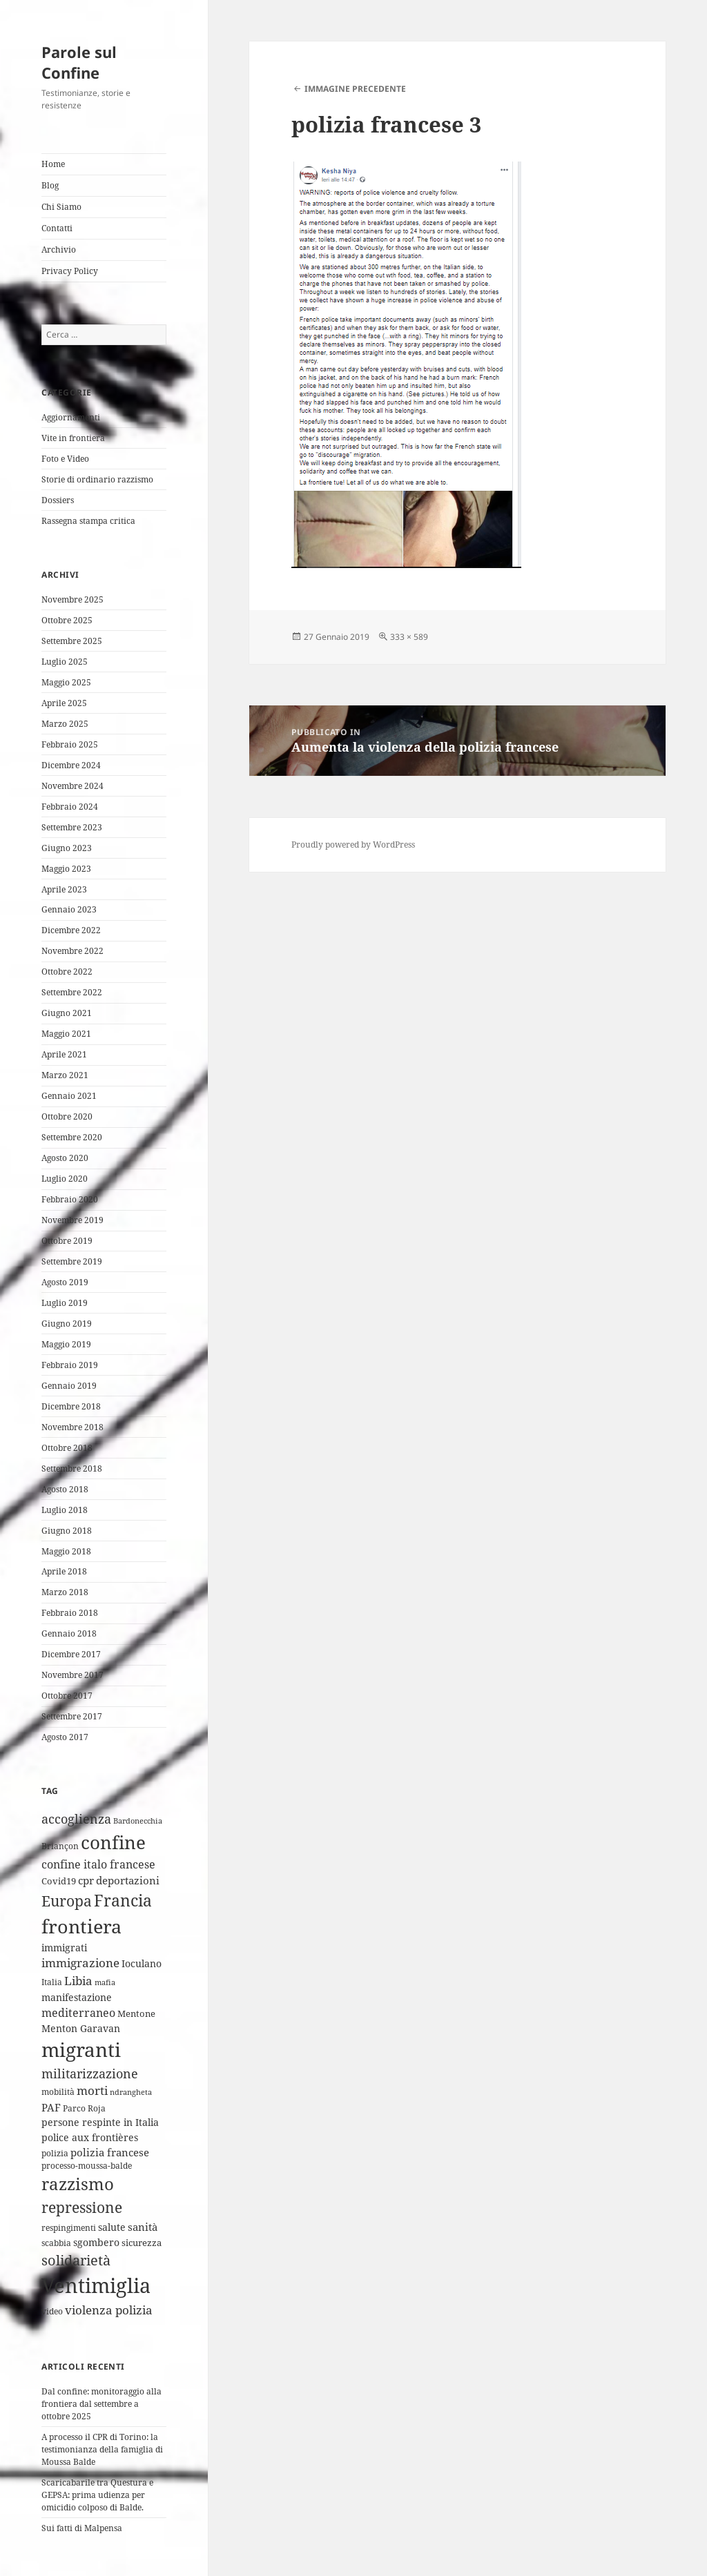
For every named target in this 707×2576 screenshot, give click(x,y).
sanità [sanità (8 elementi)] (142, 2227)
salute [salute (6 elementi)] (112, 2227)
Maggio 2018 (66, 1551)
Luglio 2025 (64, 661)
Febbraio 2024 (69, 806)
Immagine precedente (355, 89)
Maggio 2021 (66, 1034)
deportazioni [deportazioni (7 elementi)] (127, 1880)
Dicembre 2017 (71, 1654)
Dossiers (57, 500)
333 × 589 (409, 637)
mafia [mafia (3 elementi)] (105, 1982)
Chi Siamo (61, 207)
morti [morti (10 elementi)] (92, 2090)
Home (53, 164)
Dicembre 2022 (71, 930)
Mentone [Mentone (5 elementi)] (136, 2013)
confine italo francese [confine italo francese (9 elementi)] (98, 1864)
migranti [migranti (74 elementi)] (81, 2049)
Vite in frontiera (73, 438)
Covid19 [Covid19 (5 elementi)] (58, 1881)
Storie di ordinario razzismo (97, 479)
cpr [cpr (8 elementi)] (86, 1880)
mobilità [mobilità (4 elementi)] (58, 2092)
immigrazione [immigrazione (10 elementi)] (80, 1963)
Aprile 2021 (64, 1054)
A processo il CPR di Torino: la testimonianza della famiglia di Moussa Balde (102, 2449)
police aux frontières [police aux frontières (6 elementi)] (89, 2137)
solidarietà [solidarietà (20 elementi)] (75, 2260)
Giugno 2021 (66, 1013)
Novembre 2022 (72, 951)
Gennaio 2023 (69, 909)
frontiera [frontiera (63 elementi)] (81, 1926)
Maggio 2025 (66, 682)
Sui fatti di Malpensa (81, 2528)
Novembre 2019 (72, 1220)
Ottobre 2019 (67, 1241)
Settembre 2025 (71, 641)
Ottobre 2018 (67, 1448)
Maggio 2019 (66, 1344)
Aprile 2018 (64, 1571)
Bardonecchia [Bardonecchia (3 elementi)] (137, 1821)
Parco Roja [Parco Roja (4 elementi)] (84, 2108)
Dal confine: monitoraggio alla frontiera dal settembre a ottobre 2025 (101, 2403)
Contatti (56, 228)
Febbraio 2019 (69, 1365)
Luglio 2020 (64, 1178)
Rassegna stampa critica (88, 521)
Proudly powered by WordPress (353, 844)
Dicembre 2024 (71, 765)
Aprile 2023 (64, 889)
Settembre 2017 (71, 1716)
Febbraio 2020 (69, 1199)
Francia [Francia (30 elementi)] (123, 1900)
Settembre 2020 (71, 1137)
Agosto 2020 (64, 1158)
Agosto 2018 (64, 1489)
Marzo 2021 (64, 1075)
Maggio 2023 (66, 869)
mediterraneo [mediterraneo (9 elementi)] (78, 2012)
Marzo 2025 (64, 724)
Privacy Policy (69, 271)
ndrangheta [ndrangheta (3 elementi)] (131, 2092)
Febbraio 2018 (69, 1613)
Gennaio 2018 (69, 1633)
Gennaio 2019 (69, 1386)
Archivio (58, 249)
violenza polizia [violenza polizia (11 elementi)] (109, 2310)
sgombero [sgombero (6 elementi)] (96, 2242)
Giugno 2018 (66, 1530)
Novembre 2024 (72, 786)
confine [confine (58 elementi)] (113, 1842)
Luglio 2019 (64, 1303)
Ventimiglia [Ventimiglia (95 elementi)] (96, 2285)
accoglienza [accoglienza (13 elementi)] (76, 1819)
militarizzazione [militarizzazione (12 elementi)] (89, 2073)
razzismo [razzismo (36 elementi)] (77, 2184)
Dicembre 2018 (71, 1406)
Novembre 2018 (72, 1427)
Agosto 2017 (64, 1737)
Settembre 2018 (71, 1468)
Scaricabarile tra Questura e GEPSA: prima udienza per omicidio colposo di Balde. (97, 2495)
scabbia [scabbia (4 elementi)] (56, 2243)
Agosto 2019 (64, 1282)
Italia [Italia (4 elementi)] (51, 1982)
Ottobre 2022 (67, 971)
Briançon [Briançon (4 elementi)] (60, 1846)
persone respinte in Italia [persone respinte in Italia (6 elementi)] (100, 2122)
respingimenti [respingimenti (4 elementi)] (68, 2228)
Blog (50, 185)
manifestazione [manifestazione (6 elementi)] (76, 1997)
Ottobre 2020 (67, 1116)
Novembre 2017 (72, 1675)
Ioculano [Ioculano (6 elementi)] (142, 1963)
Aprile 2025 (64, 703)
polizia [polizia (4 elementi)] (54, 2153)
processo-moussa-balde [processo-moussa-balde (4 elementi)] (86, 2166)
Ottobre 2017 (67, 1695)
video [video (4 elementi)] (52, 2311)
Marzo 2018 (64, 1592)
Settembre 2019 (71, 1261)
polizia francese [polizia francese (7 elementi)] (109, 2152)
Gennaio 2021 (69, 1096)
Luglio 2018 (64, 1510)
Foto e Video (65, 459)
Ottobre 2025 (67, 620)
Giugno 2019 (66, 1323)
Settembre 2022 (71, 992)
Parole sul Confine (79, 62)
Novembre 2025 (72, 599)
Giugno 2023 (66, 848)
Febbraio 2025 (69, 744)
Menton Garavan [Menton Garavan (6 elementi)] (80, 2028)
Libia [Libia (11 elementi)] (78, 1981)
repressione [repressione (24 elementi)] (81, 2207)
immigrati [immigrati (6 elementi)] (64, 1947)
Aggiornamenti (70, 417)
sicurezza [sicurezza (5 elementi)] (142, 2242)
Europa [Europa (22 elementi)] (66, 1901)
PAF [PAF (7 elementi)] (51, 2107)
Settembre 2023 (71, 827)
